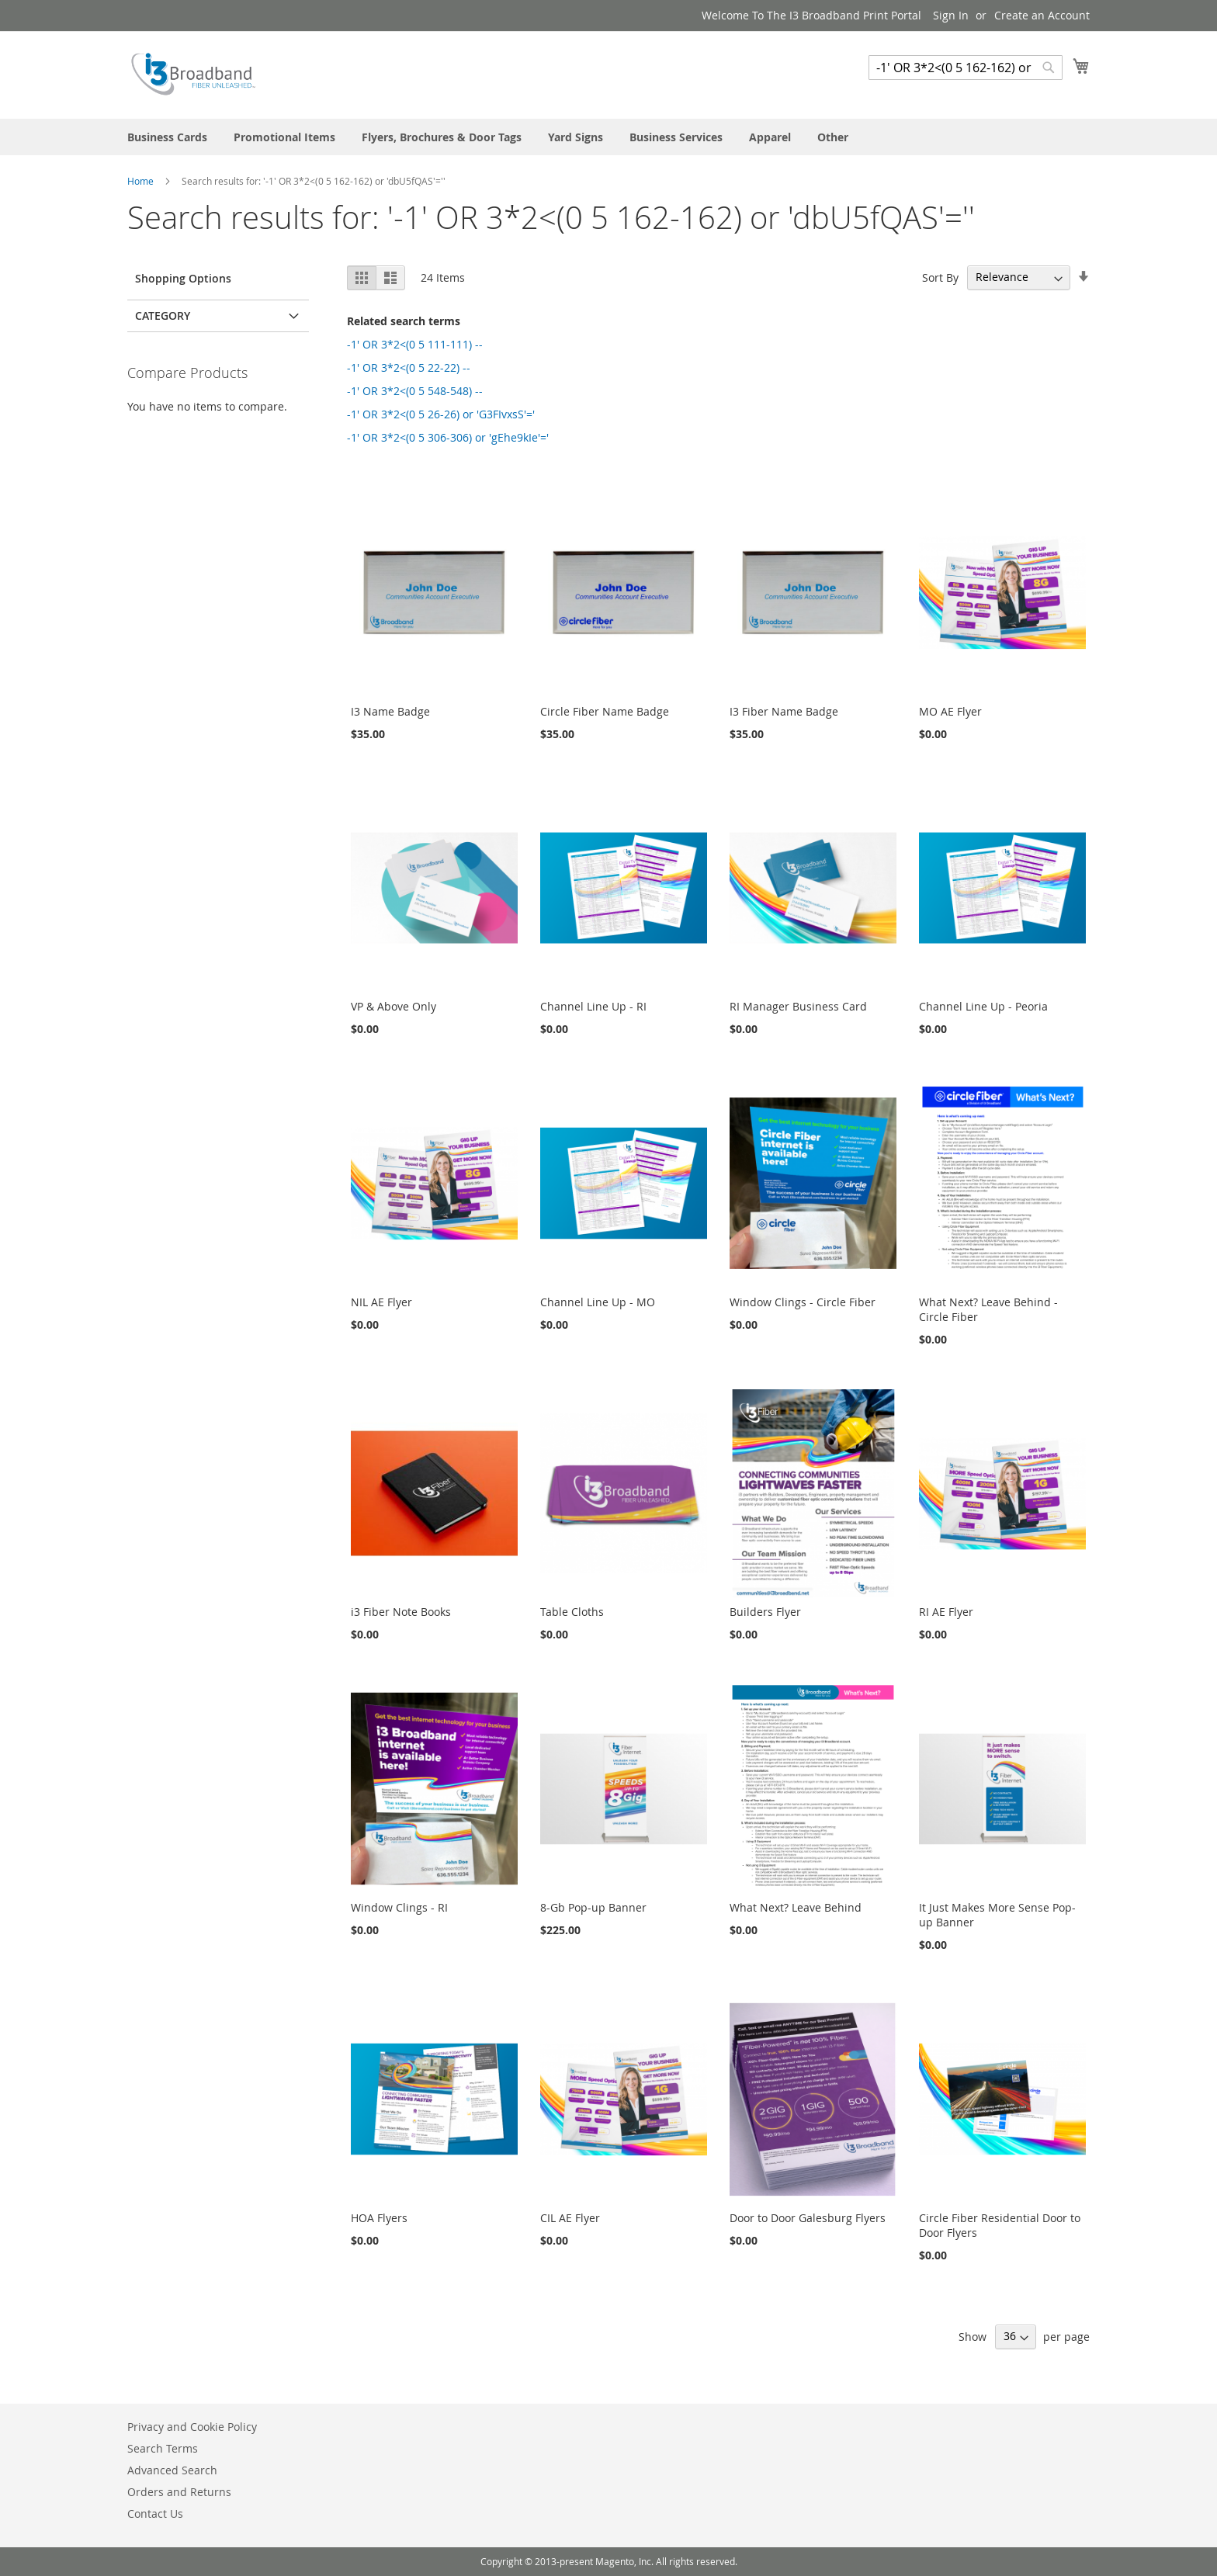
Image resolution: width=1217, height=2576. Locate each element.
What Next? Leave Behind (796, 1907)
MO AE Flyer (950, 711)
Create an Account (1042, 15)
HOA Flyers (379, 2217)
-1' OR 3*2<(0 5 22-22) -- (408, 367)
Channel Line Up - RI (593, 1006)
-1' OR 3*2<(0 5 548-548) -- (415, 390)
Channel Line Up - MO (597, 1302)
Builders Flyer (765, 1611)
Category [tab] (162, 315)
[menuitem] (167, 137)
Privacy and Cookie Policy (192, 2426)
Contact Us (155, 2513)
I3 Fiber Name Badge (784, 711)
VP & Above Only (393, 1006)
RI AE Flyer (946, 1611)
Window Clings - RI (399, 1907)
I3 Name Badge (390, 711)
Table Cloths (572, 1611)
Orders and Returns (179, 2491)
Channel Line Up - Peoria (983, 1006)
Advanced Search (172, 2470)
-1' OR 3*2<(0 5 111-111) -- (415, 344)
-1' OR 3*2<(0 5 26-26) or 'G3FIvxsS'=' (441, 414)
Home (141, 181)
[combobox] (966, 67)
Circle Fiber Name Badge (604, 711)
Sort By (940, 276)
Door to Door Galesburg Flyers (808, 2217)
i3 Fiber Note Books (401, 1611)
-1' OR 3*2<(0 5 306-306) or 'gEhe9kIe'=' (448, 437)
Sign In (951, 15)
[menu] (608, 137)
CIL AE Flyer (570, 2217)
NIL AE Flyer (381, 1302)
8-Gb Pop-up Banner (593, 1907)
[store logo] (193, 74)
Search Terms (162, 2448)
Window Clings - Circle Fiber (802, 1302)
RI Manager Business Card (798, 1006)
